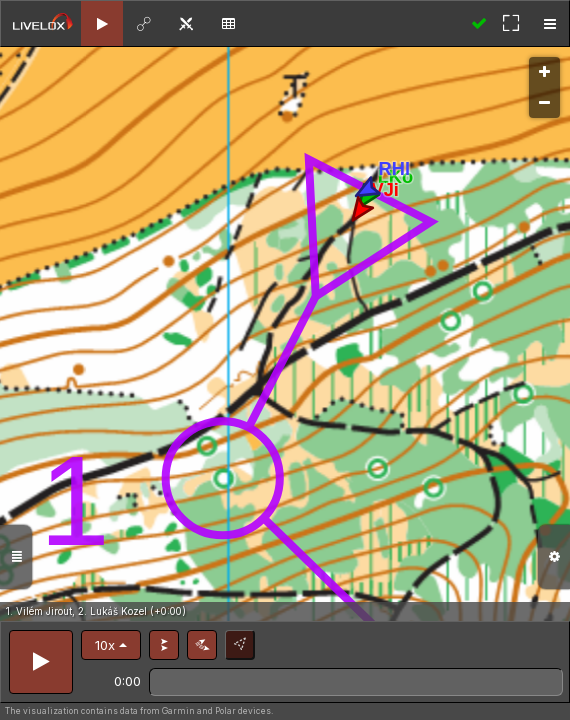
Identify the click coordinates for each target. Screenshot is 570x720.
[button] (111, 645)
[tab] (102, 23)
